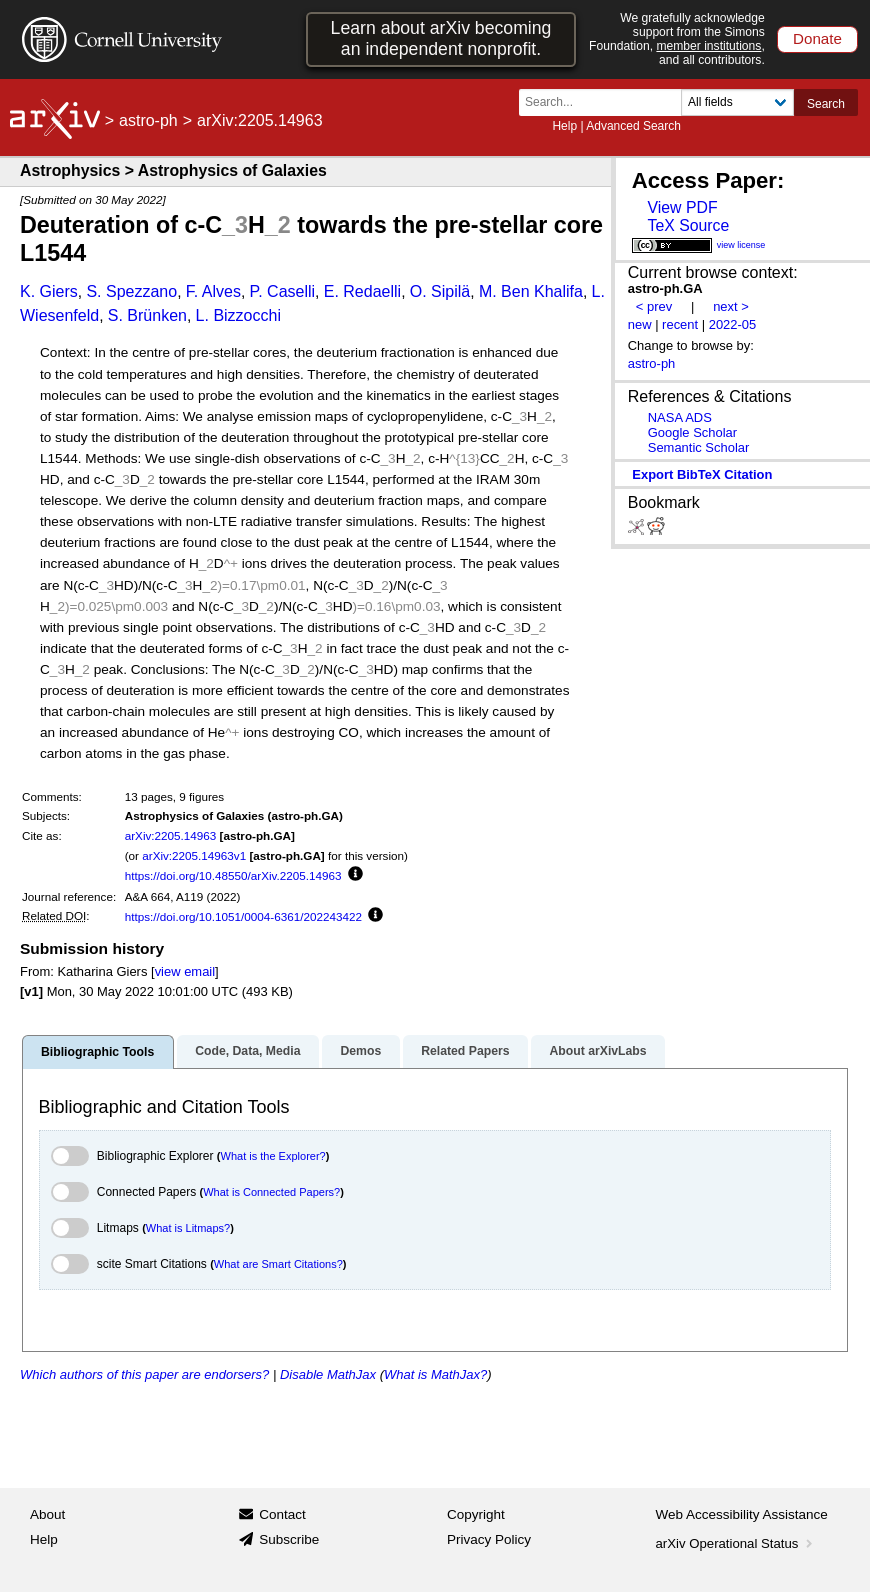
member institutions (708, 46)
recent (680, 324)
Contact (282, 1514)
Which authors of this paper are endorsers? (144, 1374)
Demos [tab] (360, 1051)
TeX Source (688, 225)
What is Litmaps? (188, 1228)
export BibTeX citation (702, 474)
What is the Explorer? (273, 1156)
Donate (817, 38)
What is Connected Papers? (271, 1192)
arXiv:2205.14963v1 (194, 855)
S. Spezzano (131, 291)
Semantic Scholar (699, 447)
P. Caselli (283, 291)
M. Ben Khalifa (531, 291)
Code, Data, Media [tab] (247, 1051)
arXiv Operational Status (736, 1543)
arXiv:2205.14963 (171, 835)
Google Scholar (692, 432)
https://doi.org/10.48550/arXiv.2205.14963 (233, 875)
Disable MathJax (328, 1374)
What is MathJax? (435, 1374)
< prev (654, 306)
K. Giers (49, 291)
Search (826, 104)
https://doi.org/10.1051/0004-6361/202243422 (243, 916)
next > (731, 306)
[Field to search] (737, 102)
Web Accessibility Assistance (742, 1514)
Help (564, 126)
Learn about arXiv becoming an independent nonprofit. (441, 38)
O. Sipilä (440, 291)
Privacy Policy (489, 1539)
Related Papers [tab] (465, 1051)
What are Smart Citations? (278, 1264)
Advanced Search (633, 126)
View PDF (682, 207)
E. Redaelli (362, 291)
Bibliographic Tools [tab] (97, 1052)
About (47, 1514)
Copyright (476, 1514)
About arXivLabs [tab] (597, 1051)
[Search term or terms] (606, 102)
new (640, 324)
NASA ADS (680, 417)
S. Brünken (147, 315)
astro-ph (148, 120)
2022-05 (733, 324)
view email (185, 971)
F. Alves (213, 291)
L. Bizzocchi (238, 315)
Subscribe (289, 1539)
